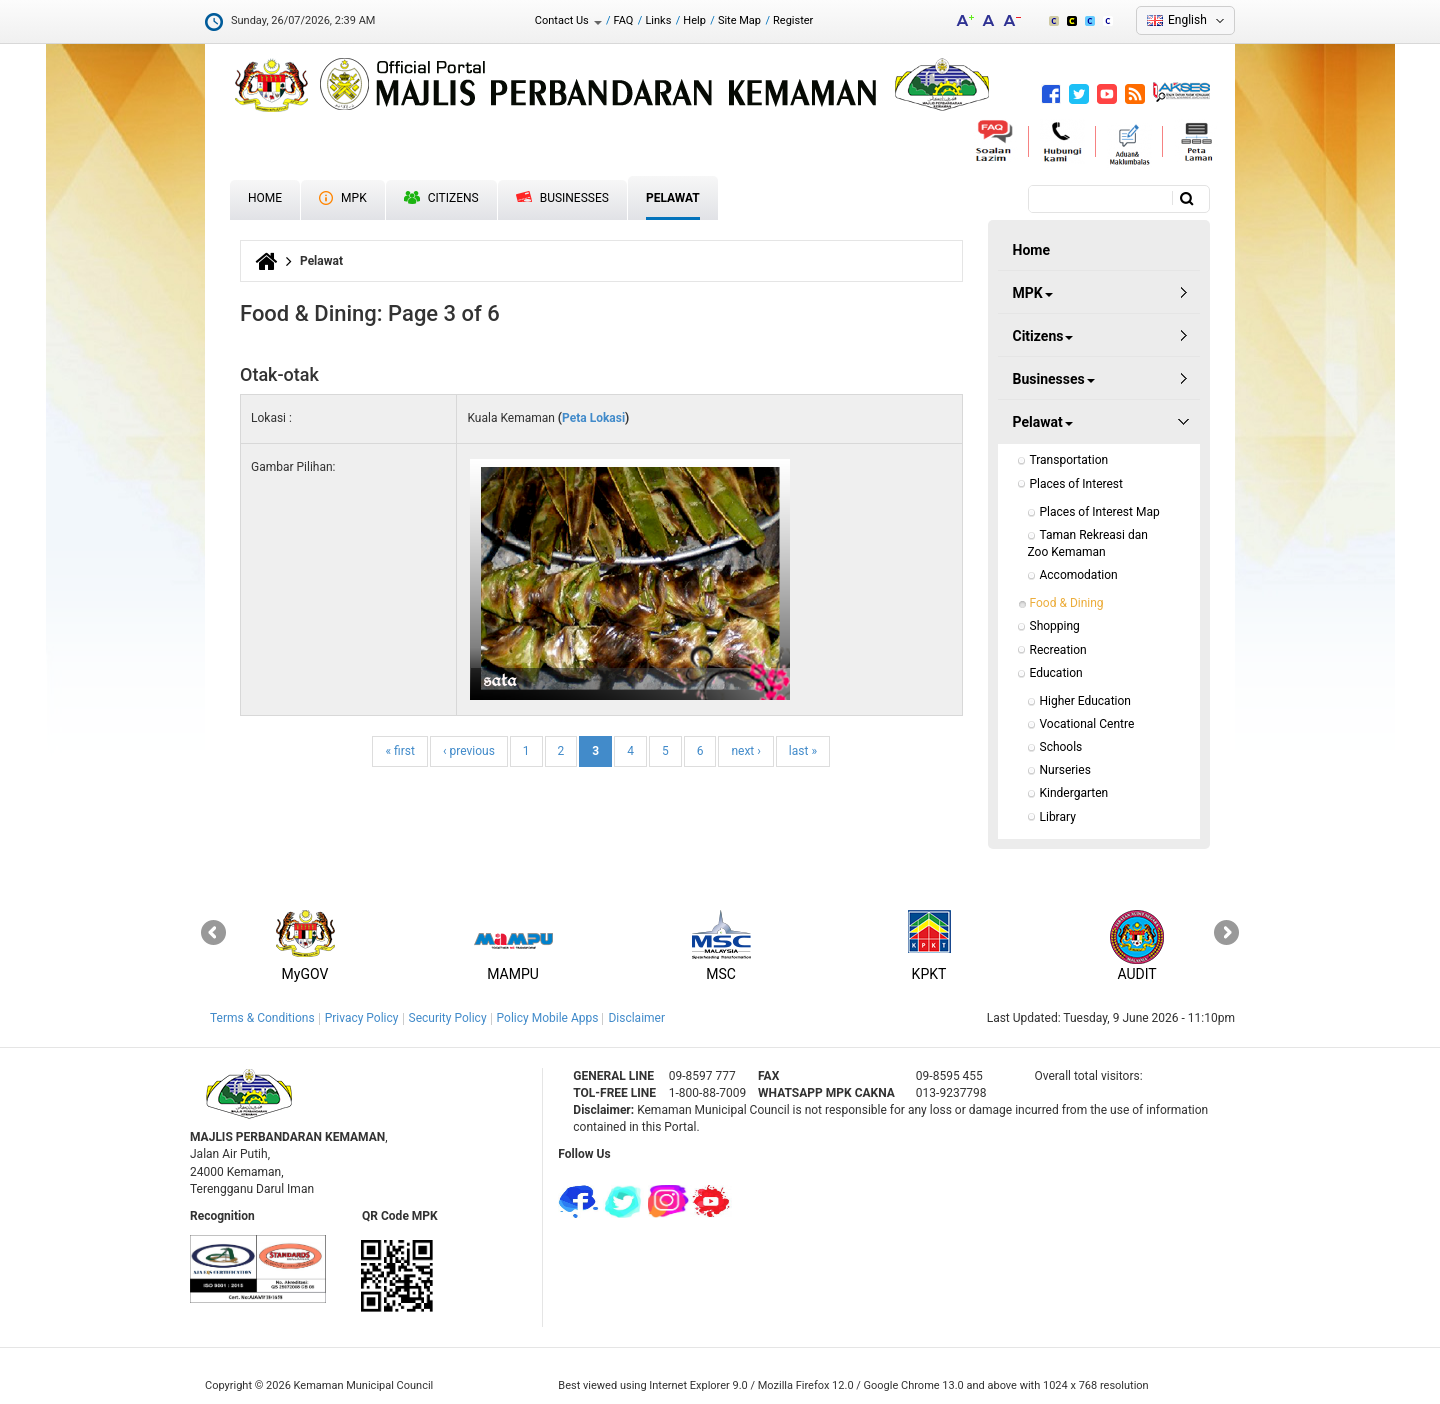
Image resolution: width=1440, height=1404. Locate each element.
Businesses (562, 198)
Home (265, 198)
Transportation (1069, 460)
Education (1056, 673)
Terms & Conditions (262, 1018)
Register (793, 20)
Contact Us (568, 20)
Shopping (1055, 626)
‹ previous (469, 751)
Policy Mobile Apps (548, 1018)
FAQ (624, 20)
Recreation (1058, 650)
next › (745, 751)
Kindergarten (1074, 793)
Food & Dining (1067, 603)
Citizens (441, 198)
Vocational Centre (1087, 724)
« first (399, 751)
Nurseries (1065, 770)
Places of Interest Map (1100, 512)
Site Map (739, 20)
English (1187, 20)
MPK (343, 198)
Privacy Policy (362, 1018)
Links (658, 20)
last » (803, 751)
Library (1058, 817)
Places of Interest (1076, 484)
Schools (1061, 747)
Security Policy (448, 1018)
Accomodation (1079, 575)
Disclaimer (636, 1018)
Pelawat (673, 198)
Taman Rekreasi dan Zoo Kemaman (1089, 543)
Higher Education (1085, 701)
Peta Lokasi (593, 418)
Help (694, 20)
